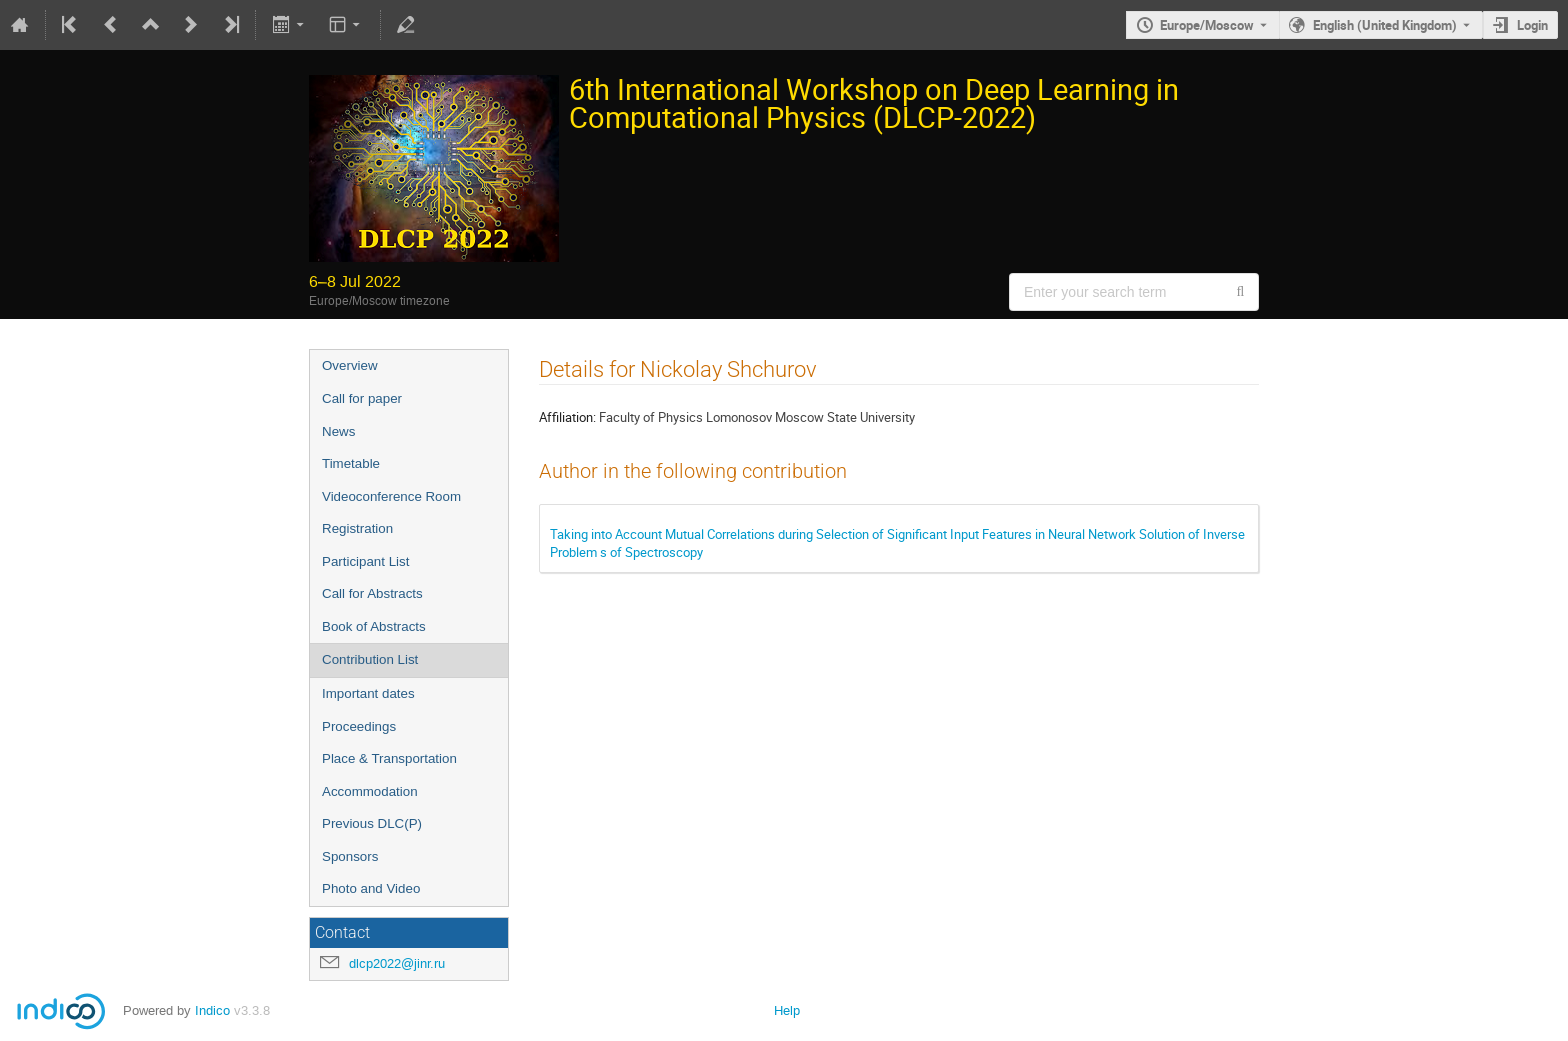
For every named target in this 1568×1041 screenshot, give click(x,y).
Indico (212, 1010)
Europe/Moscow (1207, 25)
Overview (350, 365)
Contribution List (370, 659)
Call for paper (362, 398)
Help (787, 1010)
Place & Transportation (389, 758)
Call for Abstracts (372, 593)
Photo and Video (371, 888)
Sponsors (350, 856)
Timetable (351, 463)
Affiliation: (567, 417)
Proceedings (359, 726)
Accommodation (370, 791)
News (338, 431)
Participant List (365, 561)
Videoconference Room (391, 496)
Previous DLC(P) (372, 823)
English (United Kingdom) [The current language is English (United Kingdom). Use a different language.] (1385, 25)
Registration (357, 528)
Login (1532, 25)
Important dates (368, 693)
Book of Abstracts (374, 626)
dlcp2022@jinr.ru (397, 963)
